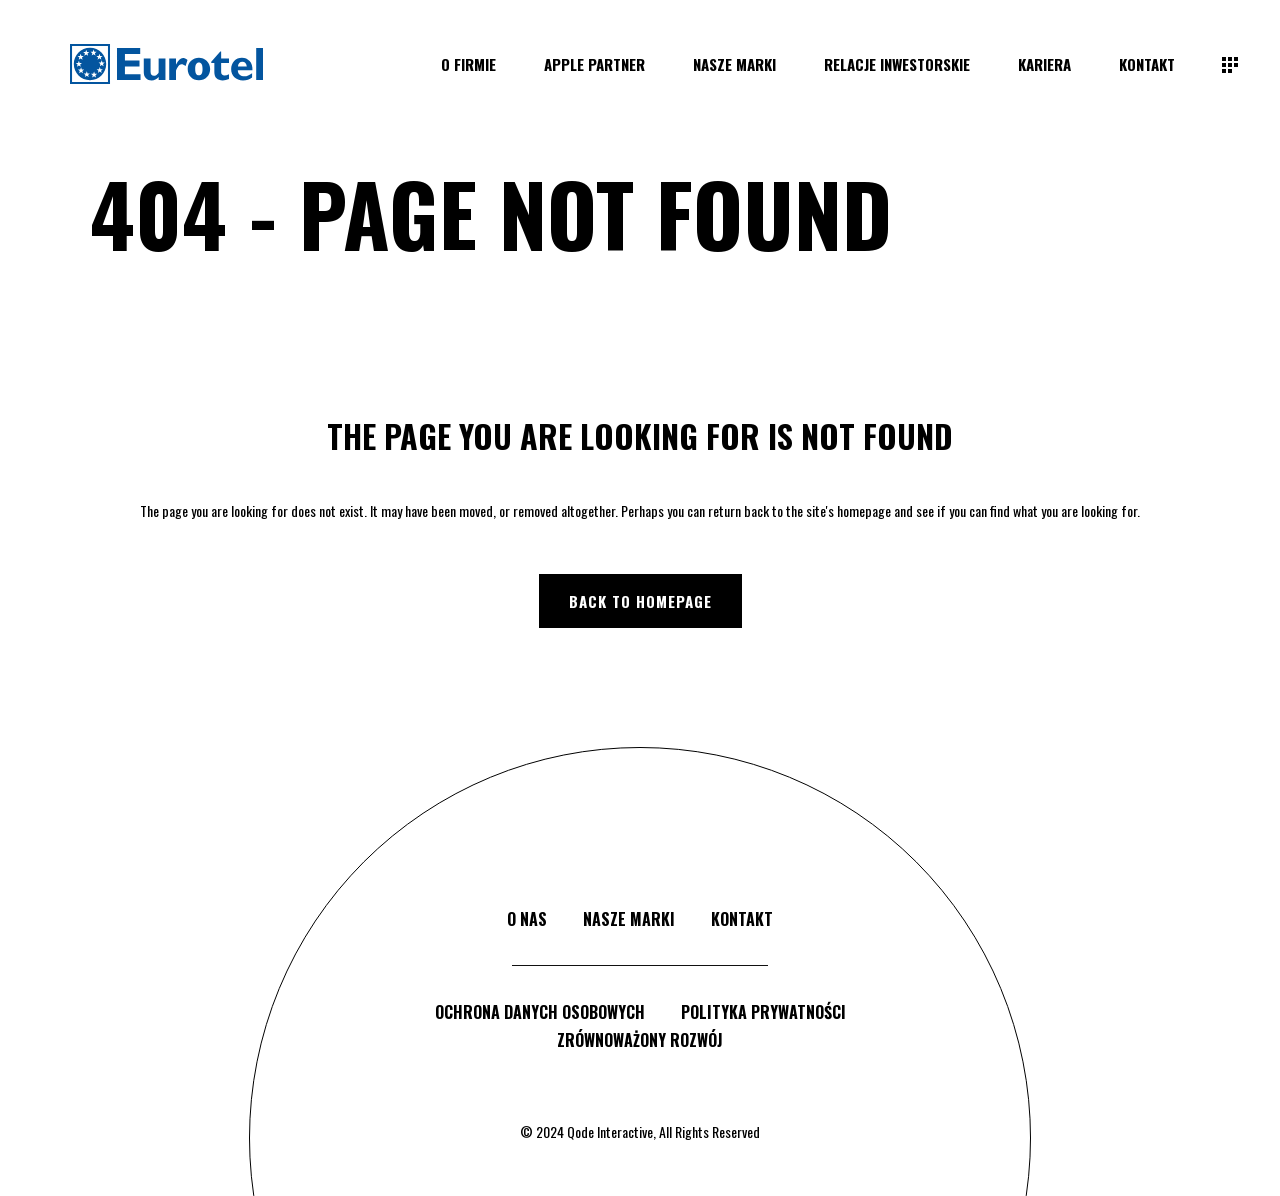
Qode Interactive (610, 1131)
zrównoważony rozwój (640, 1040)
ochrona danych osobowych (540, 1012)
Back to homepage (640, 601)
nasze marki (629, 919)
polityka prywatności (763, 1012)
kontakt (742, 919)
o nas (527, 919)
